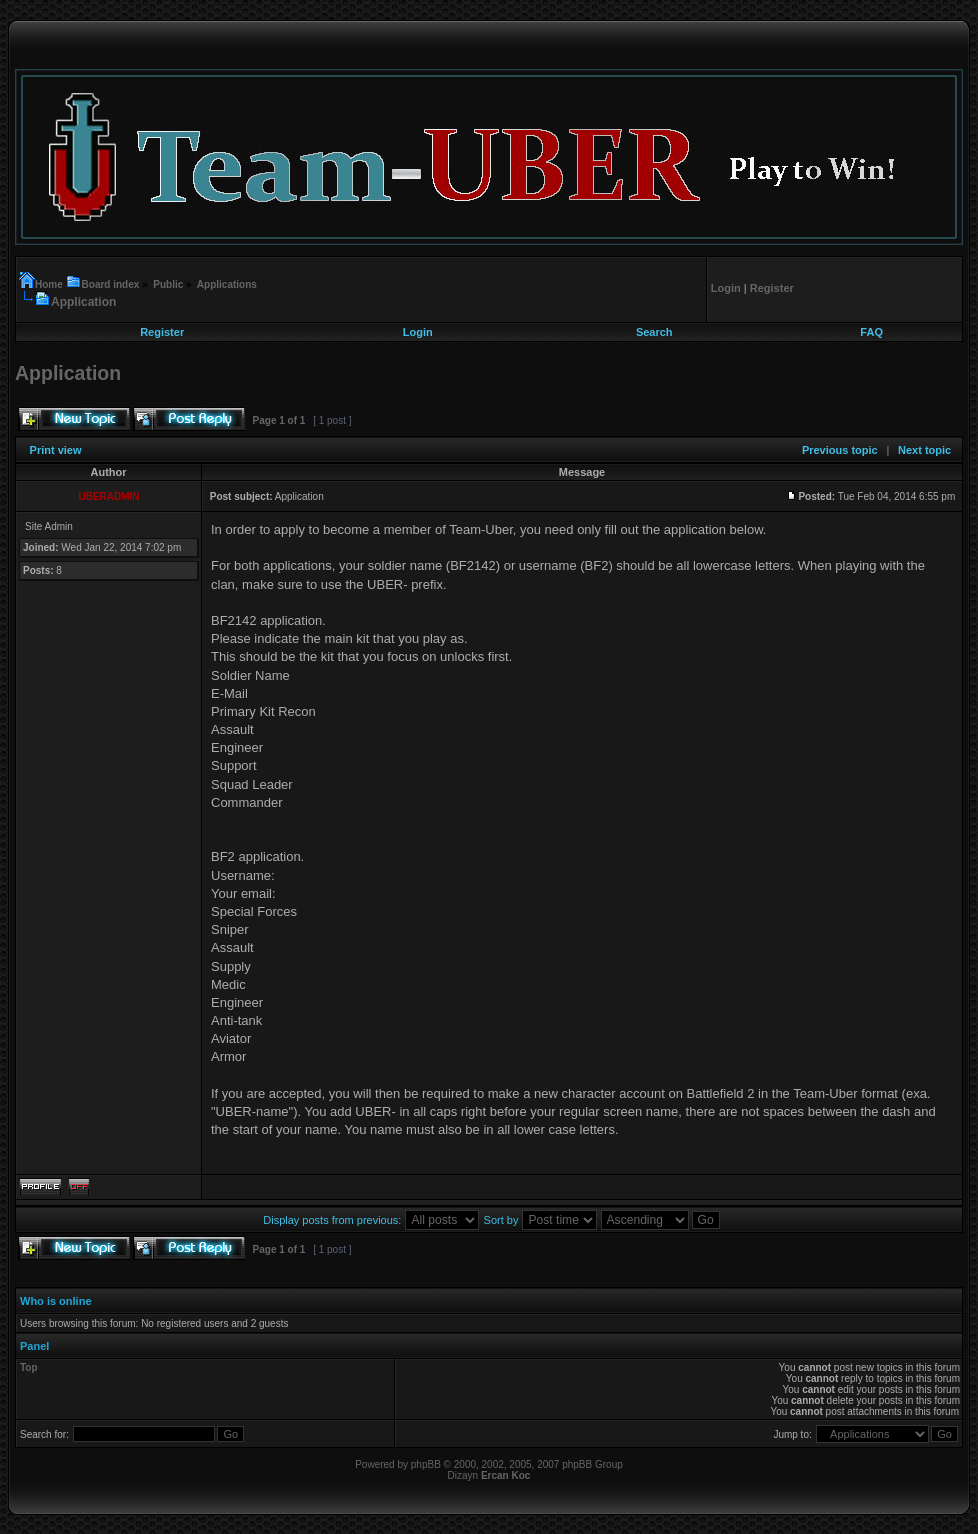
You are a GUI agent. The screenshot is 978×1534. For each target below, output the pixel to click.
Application (83, 302)
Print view (56, 450)
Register (162, 332)
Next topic (924, 450)
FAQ (871, 332)
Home (50, 284)
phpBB (426, 1464)
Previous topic (840, 450)
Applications (227, 284)
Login (418, 332)
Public (168, 284)
